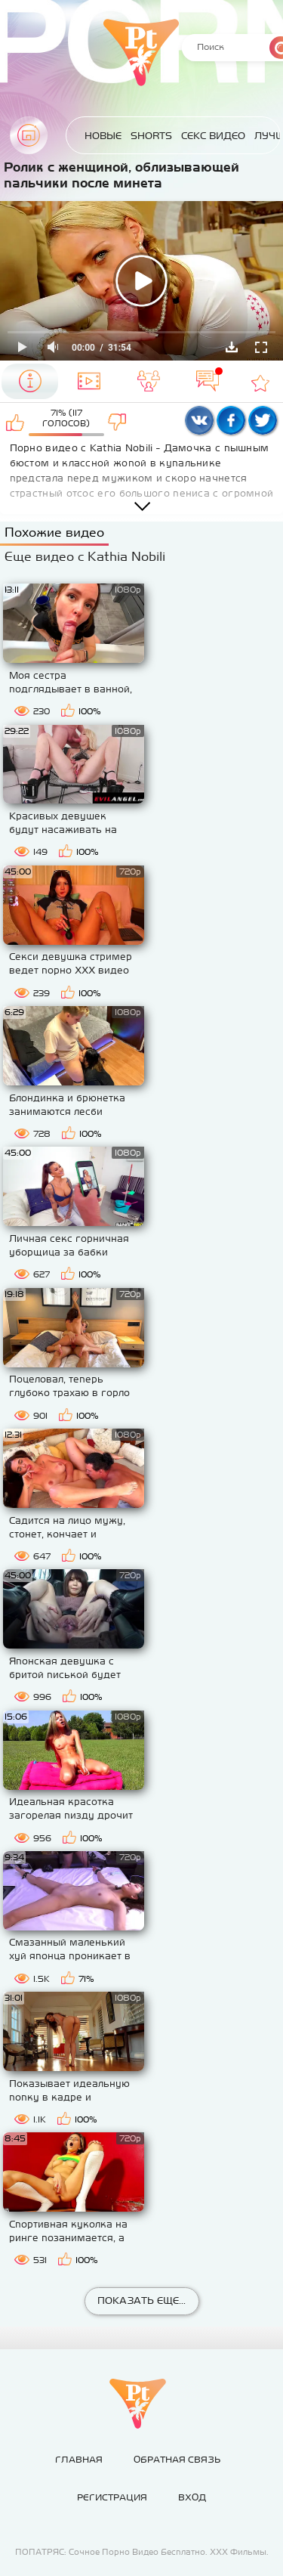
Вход (192, 2497)
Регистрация (112, 2497)
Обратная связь (177, 2459)
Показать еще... (141, 2300)
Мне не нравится (117, 422)
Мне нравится (15, 422)
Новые (103, 135)
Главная (29, 135)
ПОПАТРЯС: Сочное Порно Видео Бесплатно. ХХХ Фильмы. (142, 2551)
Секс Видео (213, 135)
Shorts (151, 135)
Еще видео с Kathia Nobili (85, 556)
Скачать (232, 347)
